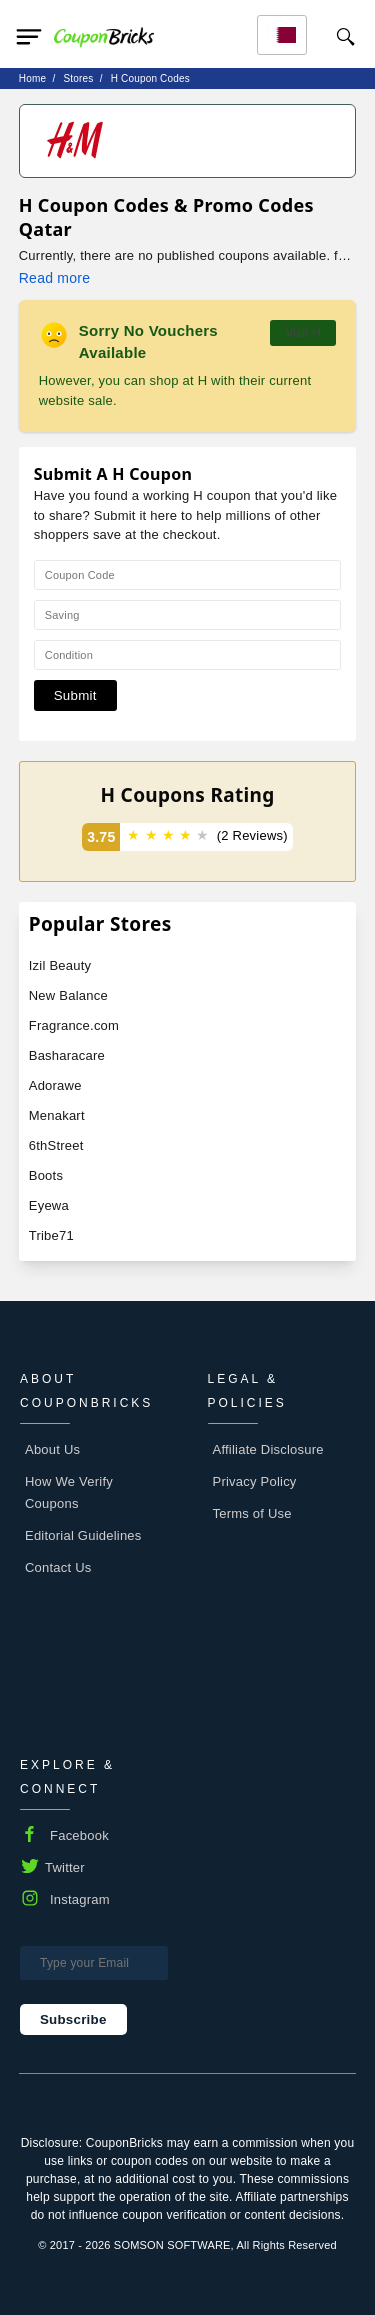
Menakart (57, 1115)
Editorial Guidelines (83, 1535)
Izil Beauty (60, 965)
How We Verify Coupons (69, 1492)
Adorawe (55, 1085)
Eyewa (49, 1205)
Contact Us (58, 1567)
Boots (46, 1175)
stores (78, 78)
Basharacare (67, 1055)
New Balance (68, 995)
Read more (54, 278)
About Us (52, 1449)
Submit (75, 695)
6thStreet (56, 1145)
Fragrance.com (74, 1025)
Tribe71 (51, 1235)
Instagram (80, 1899)
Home (32, 78)
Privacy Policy (255, 1481)
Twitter (65, 1867)
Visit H (303, 333)
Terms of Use (252, 1513)
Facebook (79, 1835)
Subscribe (73, 2019)
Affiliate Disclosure (268, 1449)
